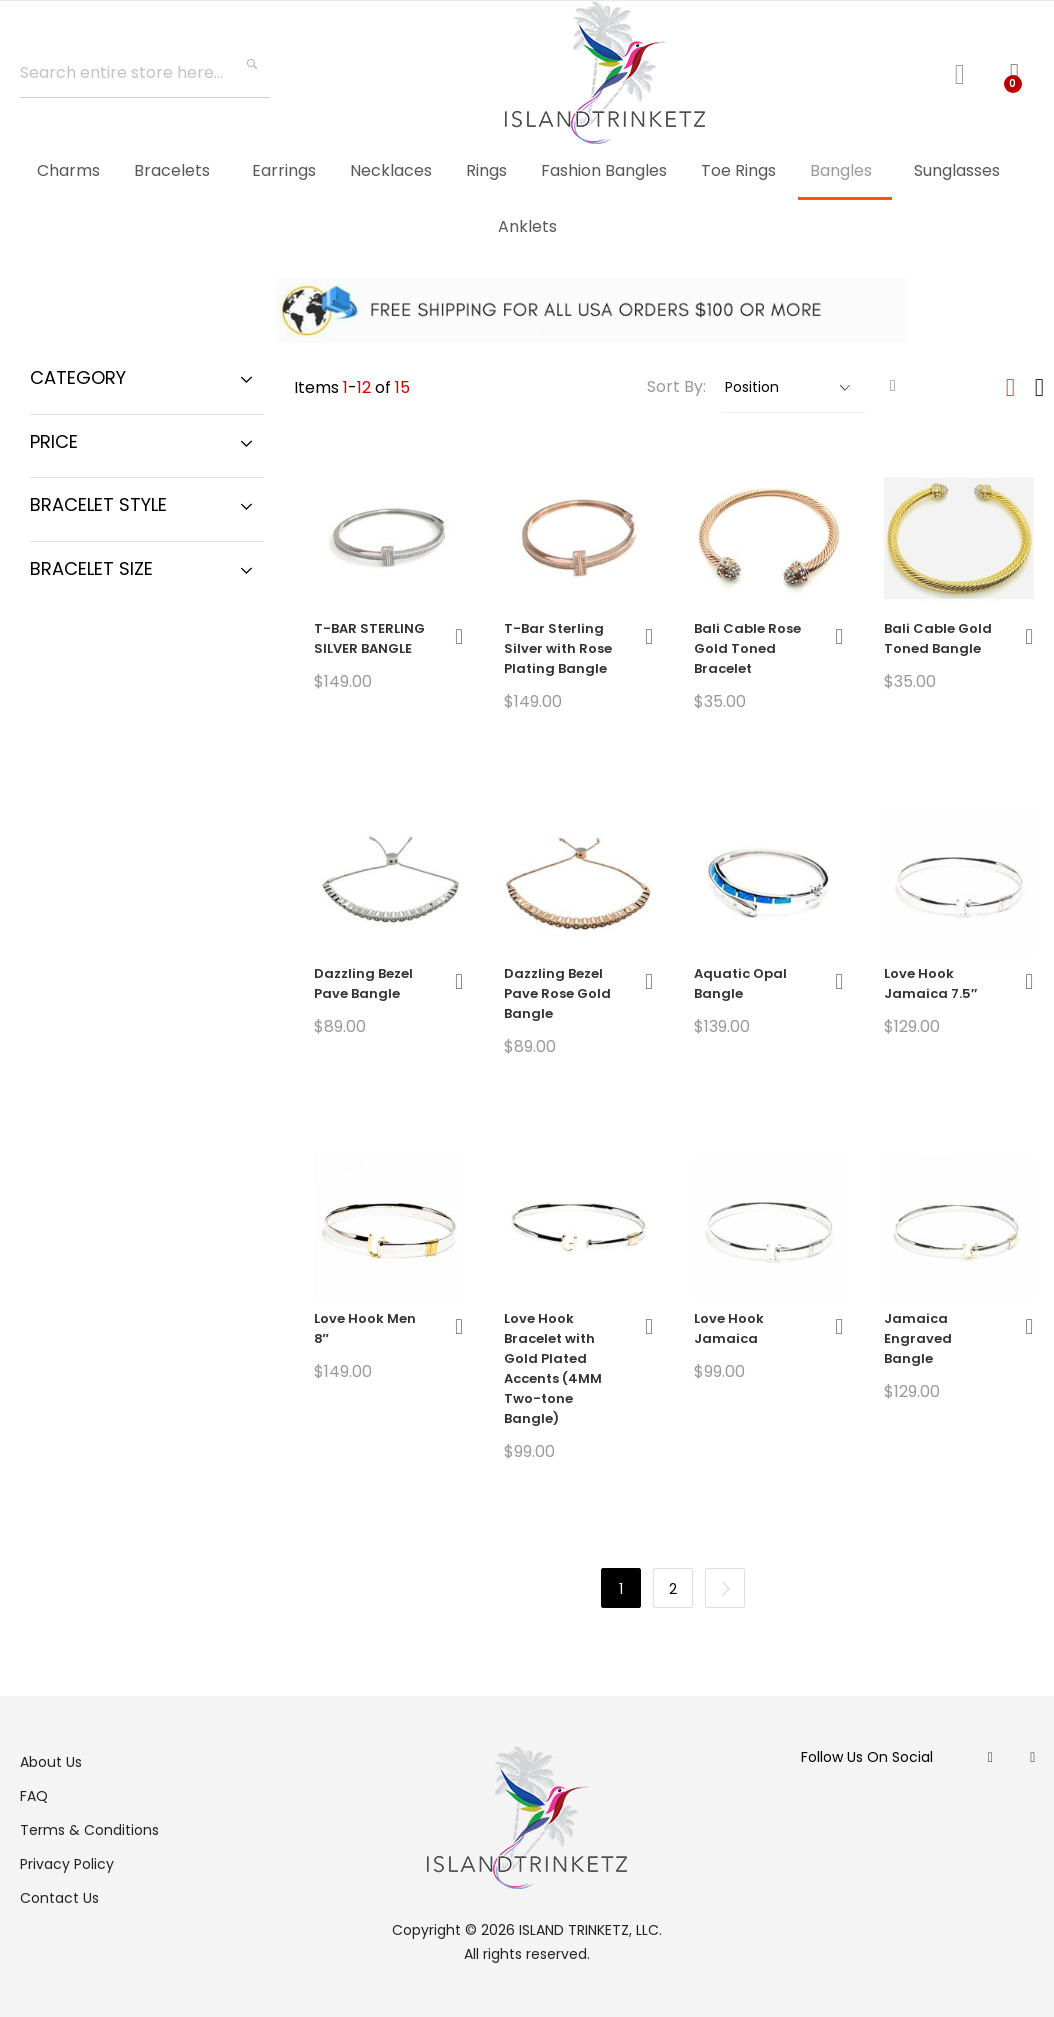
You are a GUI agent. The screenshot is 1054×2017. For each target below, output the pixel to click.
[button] (459, 636)
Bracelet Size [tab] (91, 568)
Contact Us (59, 1898)
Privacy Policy (67, 1864)
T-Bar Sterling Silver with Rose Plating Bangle (558, 648)
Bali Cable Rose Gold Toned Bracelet (747, 648)
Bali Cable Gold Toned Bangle (938, 638)
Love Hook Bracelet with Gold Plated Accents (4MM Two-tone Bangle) (553, 1368)
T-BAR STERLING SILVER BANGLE (369, 638)
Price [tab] (54, 441)
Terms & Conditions (89, 1830)
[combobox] (145, 73)
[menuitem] (68, 170)
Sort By (675, 386)
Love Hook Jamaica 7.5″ (930, 983)
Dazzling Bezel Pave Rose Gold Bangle (557, 993)
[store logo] (605, 72)
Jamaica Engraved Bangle (918, 1338)
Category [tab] (78, 377)
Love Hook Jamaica (729, 1328)
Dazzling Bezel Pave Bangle (363, 983)
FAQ (34, 1796)
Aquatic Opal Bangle (740, 983)
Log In (967, 71)
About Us (51, 1762)
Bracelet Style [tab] (98, 504)
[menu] (527, 198)
